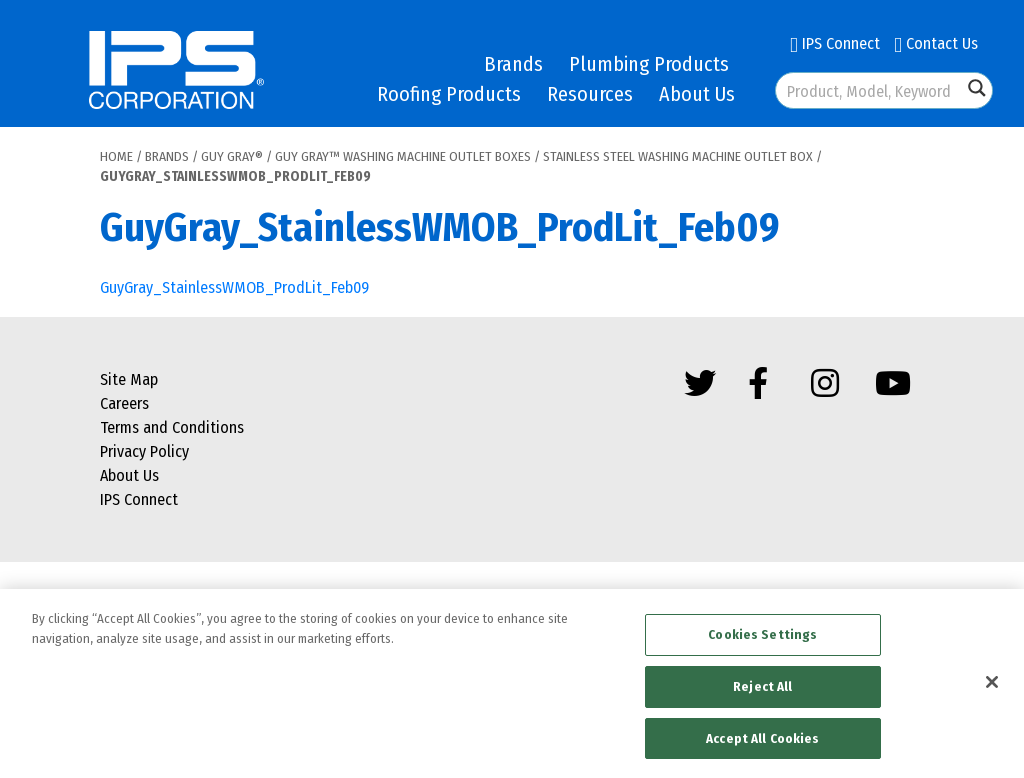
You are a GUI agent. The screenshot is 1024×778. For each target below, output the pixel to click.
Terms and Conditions (172, 427)
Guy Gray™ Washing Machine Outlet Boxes (403, 156)
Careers (124, 403)
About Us (697, 94)
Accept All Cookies (762, 743)
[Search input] (870, 90)
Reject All (762, 691)
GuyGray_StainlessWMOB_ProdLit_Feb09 (234, 287)
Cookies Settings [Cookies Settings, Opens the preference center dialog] (762, 639)
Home (116, 156)
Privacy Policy (144, 451)
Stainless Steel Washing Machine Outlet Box (678, 156)
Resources (590, 94)
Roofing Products (449, 94)
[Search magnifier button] (977, 88)
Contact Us (936, 43)
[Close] (992, 687)
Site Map (129, 379)
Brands (513, 64)
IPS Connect (835, 43)
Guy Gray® (232, 156)
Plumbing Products (649, 64)
